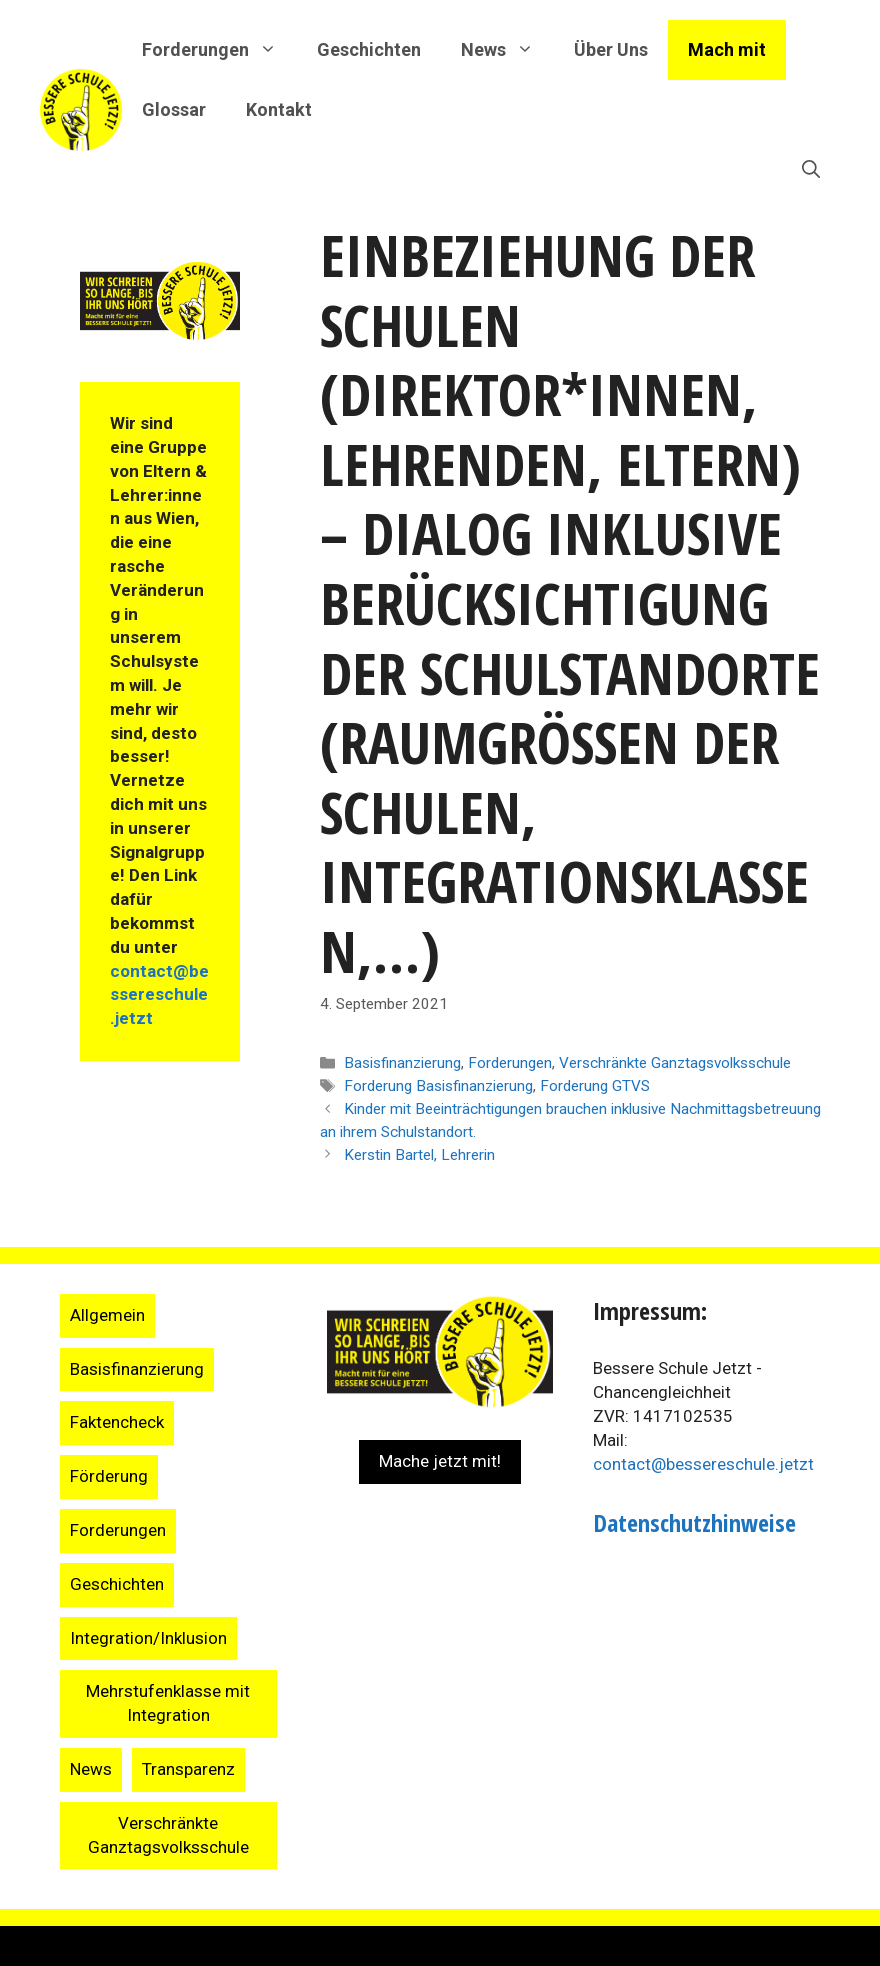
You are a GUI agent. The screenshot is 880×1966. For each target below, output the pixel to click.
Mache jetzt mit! (440, 1461)
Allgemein (107, 1315)
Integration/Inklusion (148, 1638)
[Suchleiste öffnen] (811, 170)
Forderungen (510, 1063)
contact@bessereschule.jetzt (159, 995)
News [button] (507, 50)
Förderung (109, 1476)
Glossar (174, 109)
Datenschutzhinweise (694, 1522)
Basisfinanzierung (402, 1063)
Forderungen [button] (219, 50)
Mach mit (727, 49)
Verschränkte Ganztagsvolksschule (675, 1063)
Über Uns (611, 49)
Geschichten (369, 49)
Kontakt (279, 109)
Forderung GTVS (595, 1086)
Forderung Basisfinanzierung (438, 1086)
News (91, 1769)
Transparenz (188, 1769)
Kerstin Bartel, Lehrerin (419, 1155)
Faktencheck (117, 1422)
